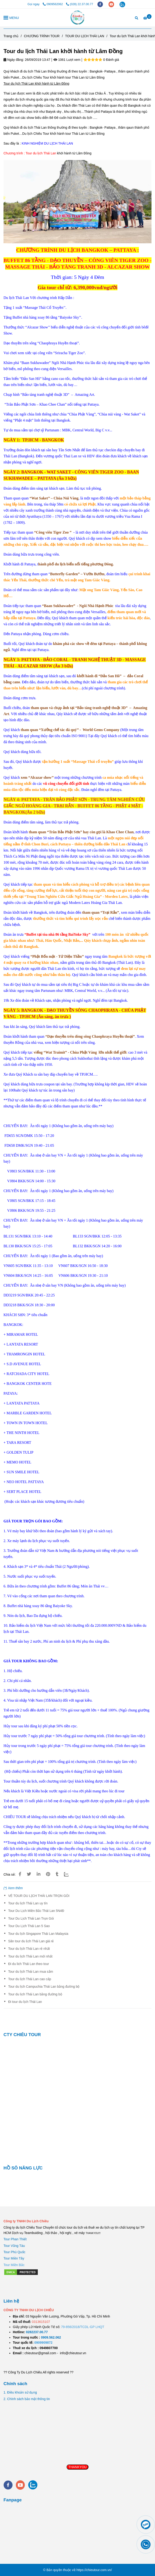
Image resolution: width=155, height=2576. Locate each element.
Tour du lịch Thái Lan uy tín (28, 1903)
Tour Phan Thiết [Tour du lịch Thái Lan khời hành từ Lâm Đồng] (15, 2239)
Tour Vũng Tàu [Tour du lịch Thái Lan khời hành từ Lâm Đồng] (14, 2246)
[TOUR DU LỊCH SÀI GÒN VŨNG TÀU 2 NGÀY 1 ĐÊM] (37, 2332)
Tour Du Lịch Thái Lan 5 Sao (29, 1926)
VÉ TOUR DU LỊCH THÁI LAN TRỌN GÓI (38, 1896)
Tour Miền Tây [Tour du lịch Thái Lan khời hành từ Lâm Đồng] (14, 2258)
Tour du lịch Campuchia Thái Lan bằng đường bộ (43, 1986)
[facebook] (100, 4)
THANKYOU (77, 2467)
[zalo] (122, 4)
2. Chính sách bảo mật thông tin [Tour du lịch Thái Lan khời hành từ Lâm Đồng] (27, 2399)
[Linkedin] (38, 1874)
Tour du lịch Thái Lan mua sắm (30, 1971)
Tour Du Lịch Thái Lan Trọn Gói (31, 1918)
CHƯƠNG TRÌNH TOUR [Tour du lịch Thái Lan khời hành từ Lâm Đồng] (42, 36)
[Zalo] (69, 1874)
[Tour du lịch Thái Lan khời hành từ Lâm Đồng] (77, 18)
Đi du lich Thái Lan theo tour (28, 1964)
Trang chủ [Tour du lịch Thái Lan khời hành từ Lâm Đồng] (11, 36)
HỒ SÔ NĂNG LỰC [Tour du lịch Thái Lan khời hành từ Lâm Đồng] (23, 2167)
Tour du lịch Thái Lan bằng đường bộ (35, 1994)
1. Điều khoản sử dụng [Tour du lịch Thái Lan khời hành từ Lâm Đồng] (20, 2392)
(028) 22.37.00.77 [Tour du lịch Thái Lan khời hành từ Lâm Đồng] (79, 4)
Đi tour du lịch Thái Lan (25, 2002)
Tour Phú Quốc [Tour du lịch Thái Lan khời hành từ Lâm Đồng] (14, 2252)
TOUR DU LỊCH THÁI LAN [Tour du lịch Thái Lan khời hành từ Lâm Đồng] (84, 36)
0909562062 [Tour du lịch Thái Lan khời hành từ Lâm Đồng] (53, 4)
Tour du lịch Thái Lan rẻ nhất (29, 1948)
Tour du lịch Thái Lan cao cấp (29, 1979)
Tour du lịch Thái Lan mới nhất (30, 1956)
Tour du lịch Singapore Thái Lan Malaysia (38, 1934)
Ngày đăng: (14, 60)
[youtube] (111, 4)
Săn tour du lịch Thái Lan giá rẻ (31, 1941)
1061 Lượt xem (66, 60)
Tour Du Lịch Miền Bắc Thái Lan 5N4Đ (36, 1911)
